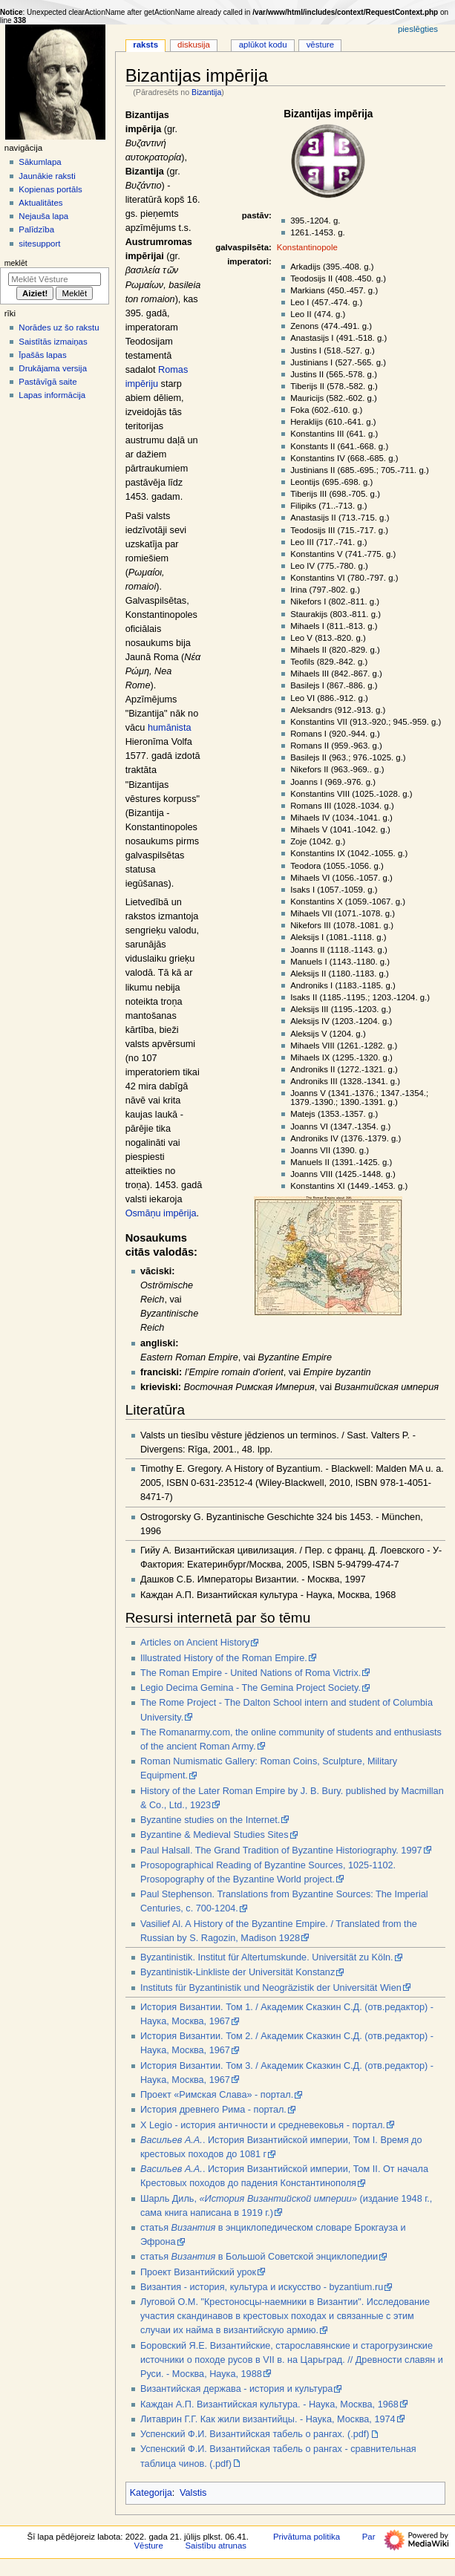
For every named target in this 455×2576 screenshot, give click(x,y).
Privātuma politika (306, 2536)
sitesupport (39, 243)
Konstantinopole (307, 247)
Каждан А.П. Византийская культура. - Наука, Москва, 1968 (269, 2404)
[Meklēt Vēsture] (54, 279)
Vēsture (321, 44)
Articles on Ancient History (194, 1642)
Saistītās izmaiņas (53, 341)
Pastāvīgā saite (47, 381)
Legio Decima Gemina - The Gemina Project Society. (250, 1688)
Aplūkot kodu (263, 44)
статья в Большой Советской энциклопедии (259, 2256)
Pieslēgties (418, 29)
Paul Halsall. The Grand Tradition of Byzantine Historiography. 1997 (281, 1850)
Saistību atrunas (215, 2545)
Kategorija (151, 2493)
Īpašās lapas (42, 354)
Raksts (145, 44)
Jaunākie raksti (47, 176)
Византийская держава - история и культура (236, 2389)
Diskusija (193, 44)
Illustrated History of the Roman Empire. (223, 1658)
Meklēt (15, 262)
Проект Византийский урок (198, 2272)
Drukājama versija (53, 368)
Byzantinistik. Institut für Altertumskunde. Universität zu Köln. (266, 1957)
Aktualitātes (40, 202)
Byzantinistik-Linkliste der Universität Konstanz (237, 1972)
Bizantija (206, 92)
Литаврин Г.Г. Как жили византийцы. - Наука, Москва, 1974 (268, 2419)
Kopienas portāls (50, 189)
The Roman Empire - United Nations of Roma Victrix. (250, 1673)
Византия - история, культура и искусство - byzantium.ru (261, 2287)
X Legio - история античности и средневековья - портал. (262, 2125)
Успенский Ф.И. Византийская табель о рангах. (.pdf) (255, 2434)
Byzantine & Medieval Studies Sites (214, 1835)
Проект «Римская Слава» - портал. (216, 2095)
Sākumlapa (40, 161)
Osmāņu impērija (161, 1213)
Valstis (193, 2493)
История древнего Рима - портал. (213, 2109)
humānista (170, 728)
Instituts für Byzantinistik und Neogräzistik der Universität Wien (271, 1988)
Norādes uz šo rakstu (59, 327)
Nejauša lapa (43, 216)
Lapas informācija (52, 395)
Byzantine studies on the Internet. (210, 1820)
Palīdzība (36, 229)
